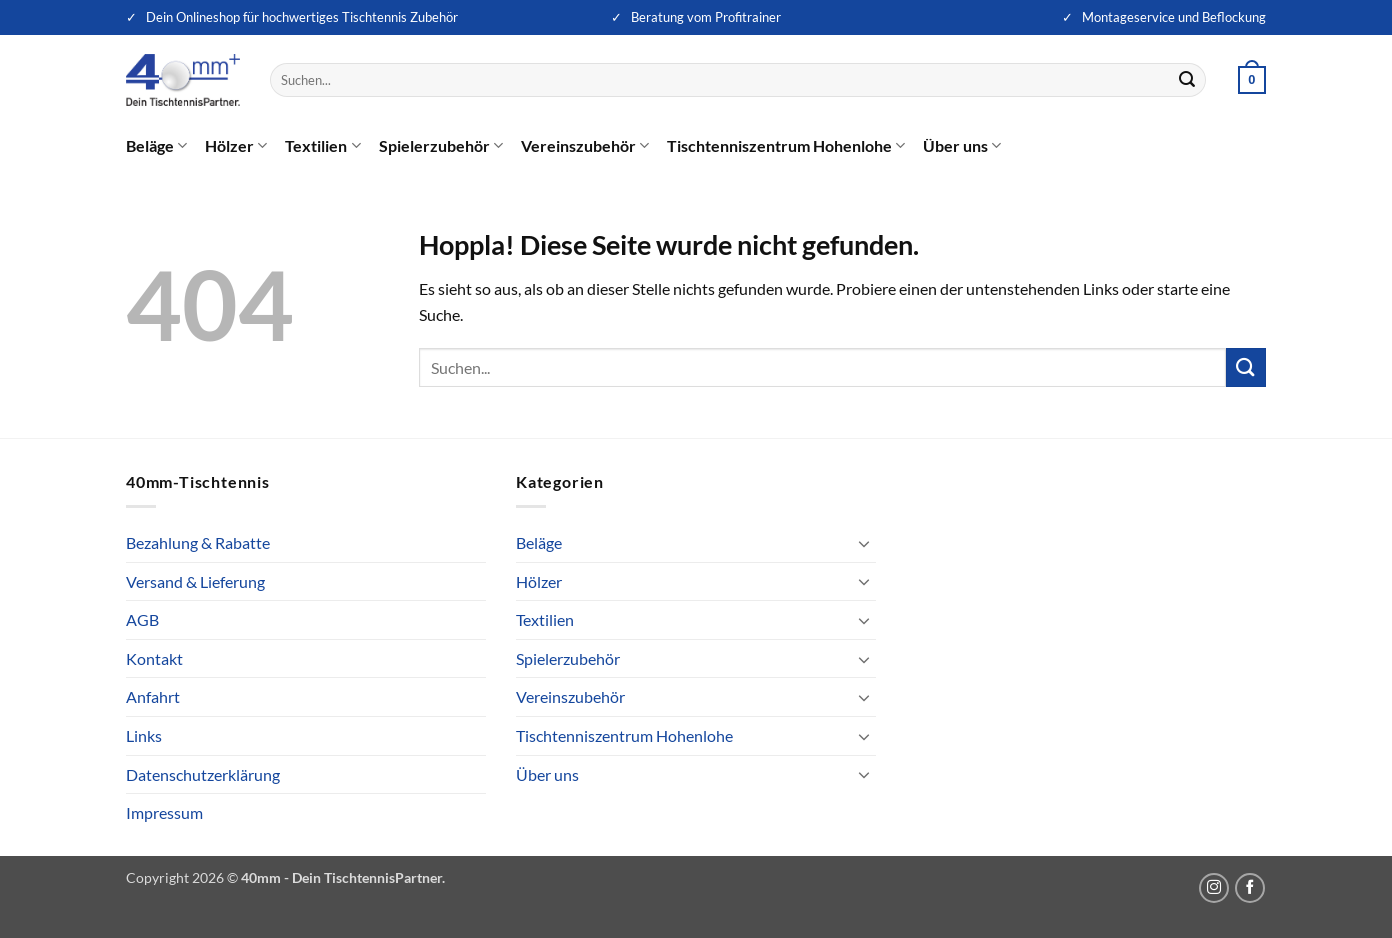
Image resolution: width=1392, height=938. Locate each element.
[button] (1252, 80)
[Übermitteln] (1188, 80)
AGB (142, 619)
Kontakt (154, 658)
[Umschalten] (864, 543)
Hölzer (236, 146)
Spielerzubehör (441, 146)
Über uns (962, 146)
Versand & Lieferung (195, 581)
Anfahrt (153, 696)
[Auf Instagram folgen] (1214, 888)
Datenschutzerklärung (203, 774)
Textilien (322, 146)
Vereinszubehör (585, 146)
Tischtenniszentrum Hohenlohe (786, 146)
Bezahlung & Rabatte (198, 542)
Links (144, 735)
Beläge (156, 146)
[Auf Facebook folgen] (1250, 888)
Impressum (164, 812)
